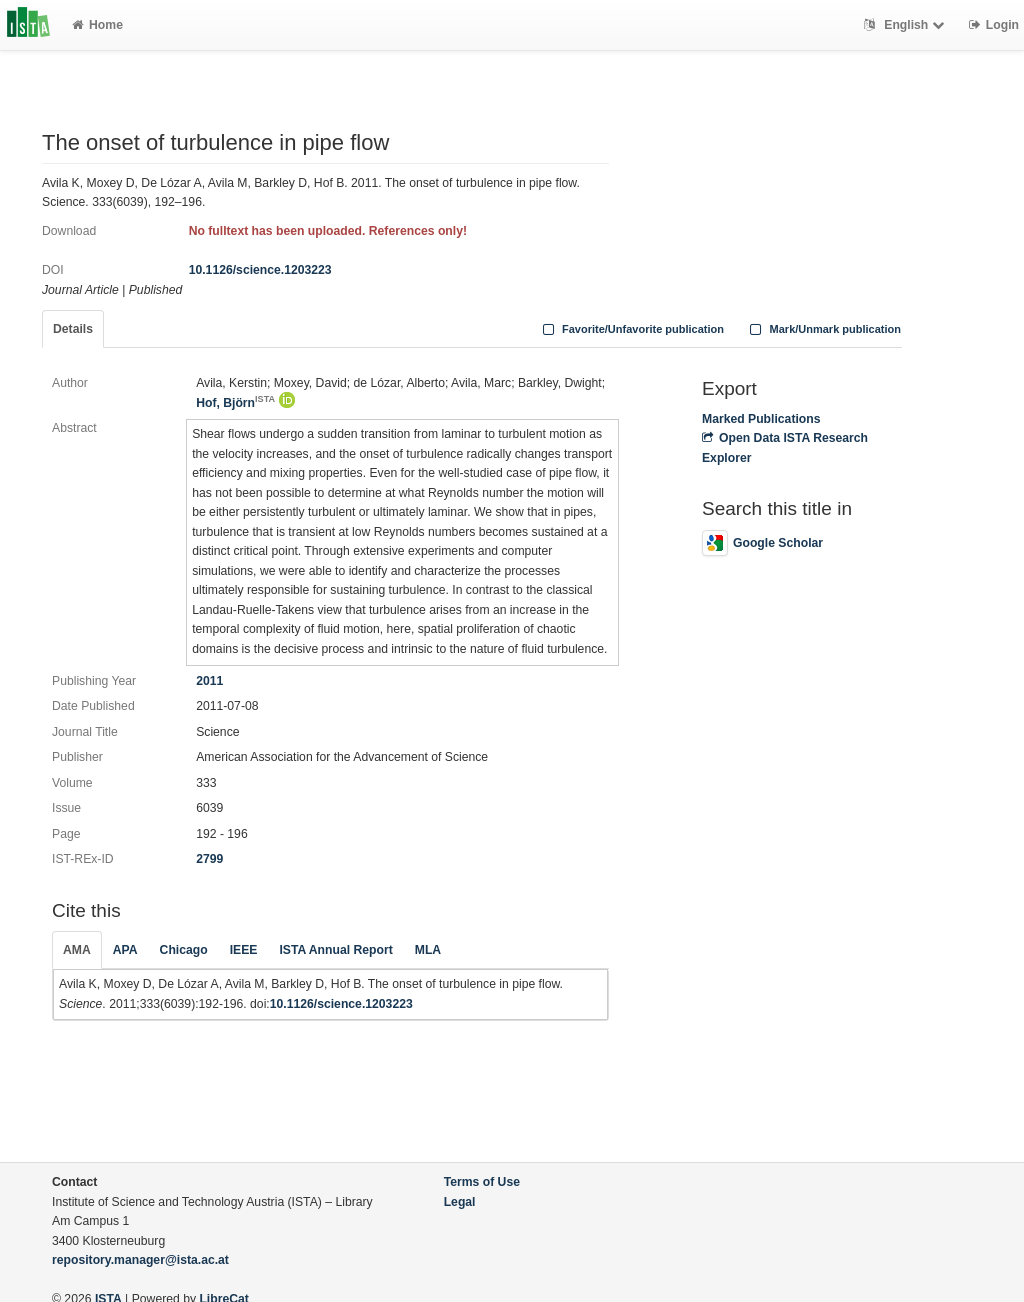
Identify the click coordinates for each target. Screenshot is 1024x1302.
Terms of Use (482, 1182)
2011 (209, 681)
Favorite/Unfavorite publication (631, 329)
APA (125, 950)
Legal (460, 1202)
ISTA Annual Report (335, 950)
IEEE (244, 950)
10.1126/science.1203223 (260, 270)
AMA (77, 950)
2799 (209, 859)
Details (73, 329)
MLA (428, 950)
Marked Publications (761, 419)
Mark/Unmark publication (823, 329)
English (906, 25)
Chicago (184, 950)
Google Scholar (762, 543)
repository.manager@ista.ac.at (140, 1260)
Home (97, 25)
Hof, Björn (235, 403)
